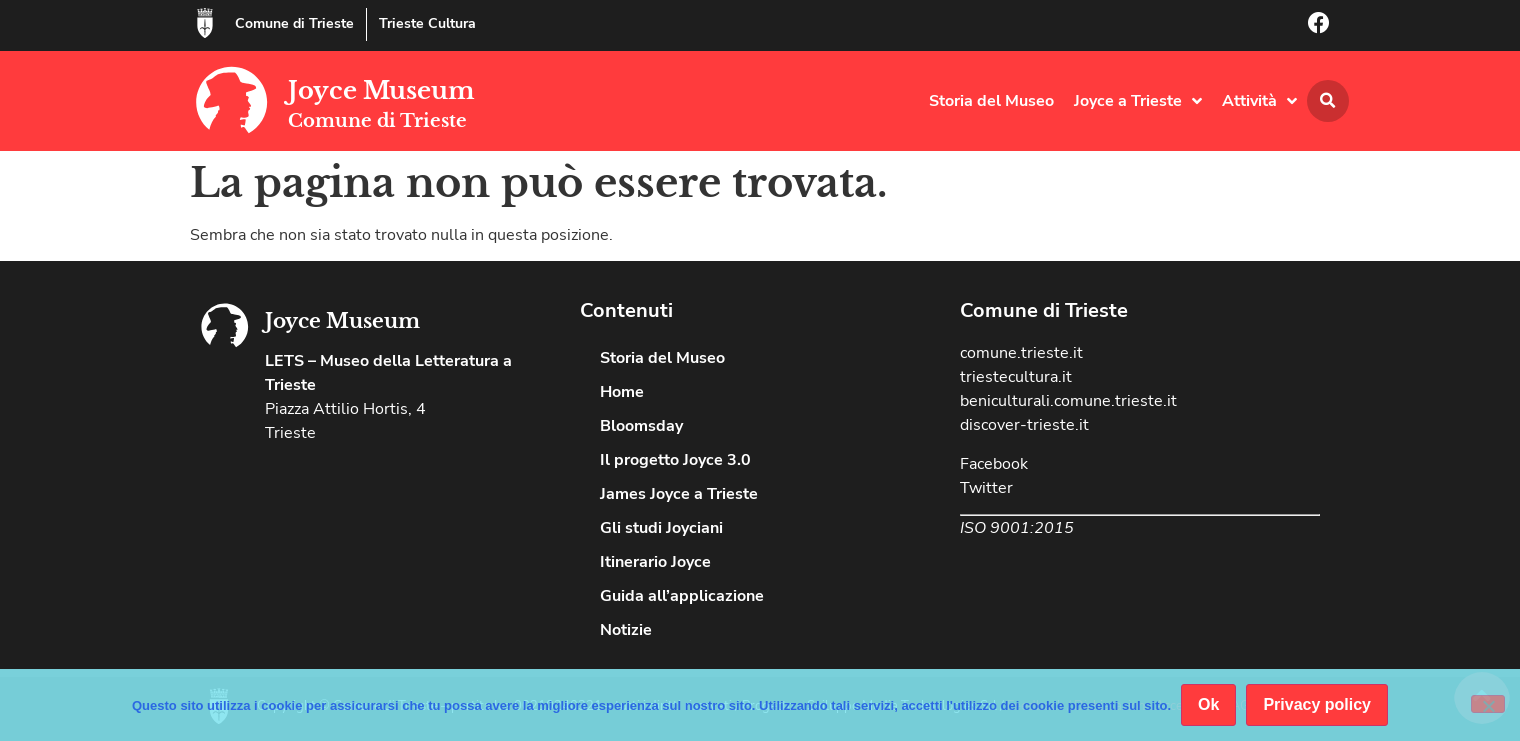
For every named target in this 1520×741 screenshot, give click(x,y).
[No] (1488, 704)
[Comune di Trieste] (205, 23)
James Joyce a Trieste (679, 494)
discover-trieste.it (1024, 425)
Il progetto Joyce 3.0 (675, 460)
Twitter (986, 488)
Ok (1208, 704)
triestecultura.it (1016, 377)
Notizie (626, 630)
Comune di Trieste (294, 23)
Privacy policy (1317, 704)
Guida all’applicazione (682, 596)
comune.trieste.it (1021, 353)
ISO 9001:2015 (1017, 528)
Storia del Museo (991, 101)
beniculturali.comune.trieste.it (1068, 401)
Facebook (994, 464)
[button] (1328, 101)
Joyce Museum (381, 90)
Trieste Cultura (427, 23)
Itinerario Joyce (655, 562)
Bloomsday (641, 426)
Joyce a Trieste (1138, 101)
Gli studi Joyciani (661, 528)
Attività (1259, 101)
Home (622, 392)
